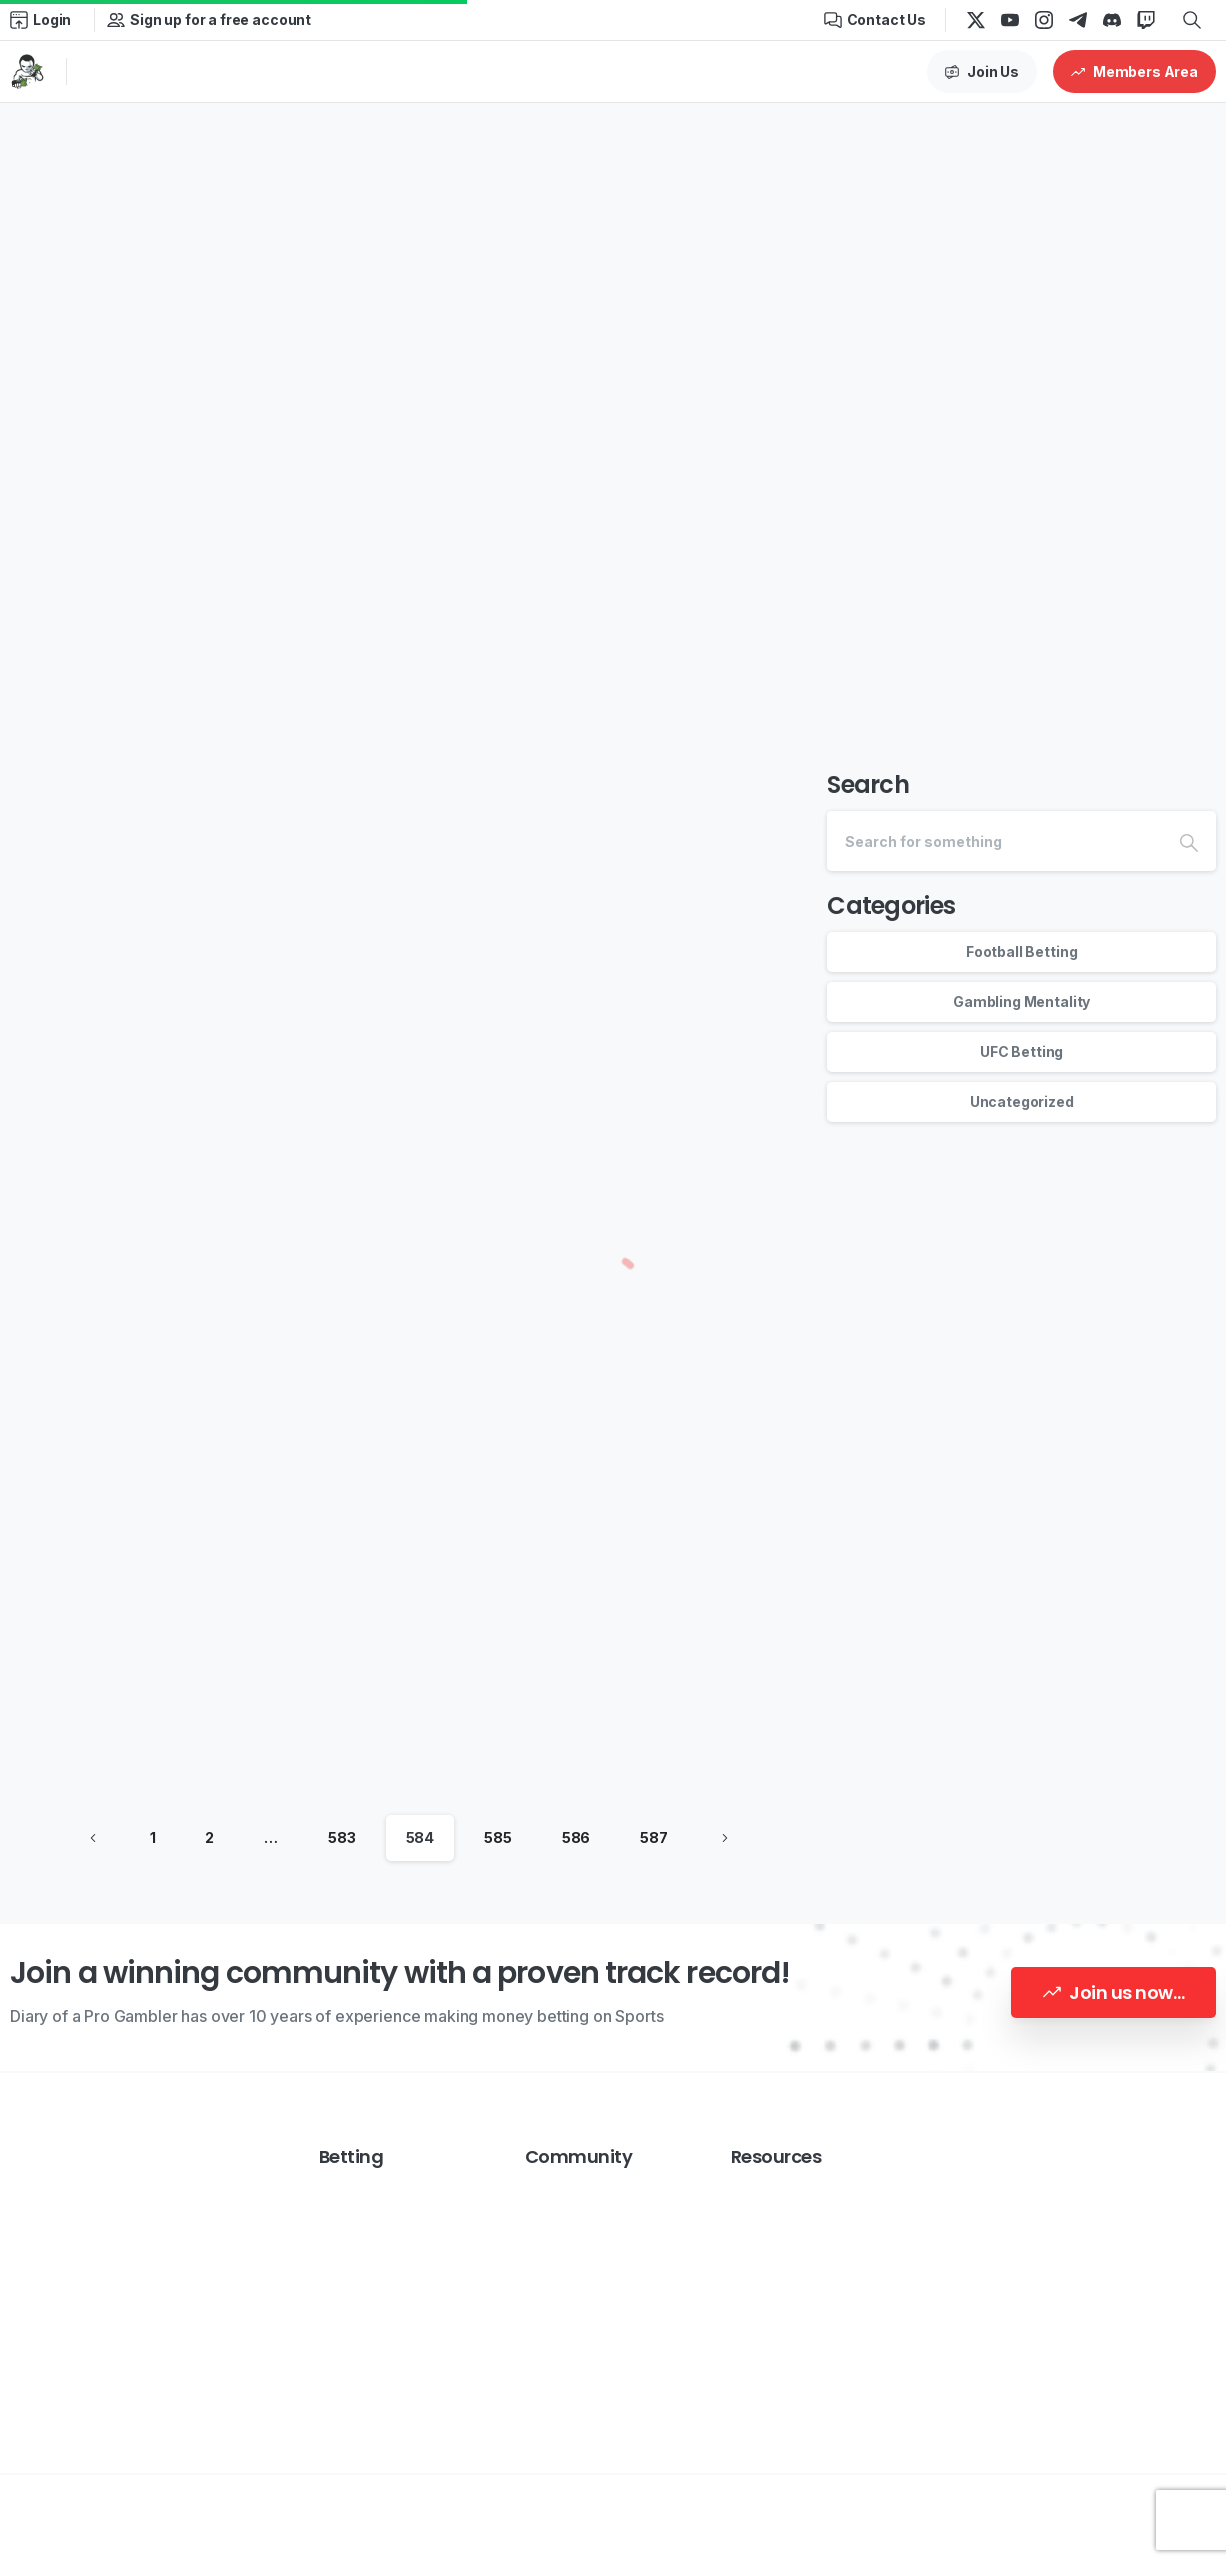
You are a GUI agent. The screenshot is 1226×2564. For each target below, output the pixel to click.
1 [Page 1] (153, 1837)
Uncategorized (1022, 1101)
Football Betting (1021, 951)
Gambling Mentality (1021, 1001)
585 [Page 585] (498, 1837)
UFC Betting (1021, 1051)
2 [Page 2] (209, 1837)
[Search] (994, 841)
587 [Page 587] (654, 1837)
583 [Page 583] (342, 1837)
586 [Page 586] (576, 1837)
